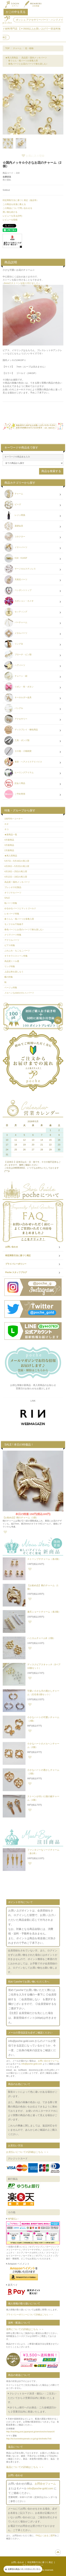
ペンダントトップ (33, 590)
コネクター (33, 537)
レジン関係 (33, 515)
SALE (7, 898)
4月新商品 (9, 840)
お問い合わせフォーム (48, 2061)
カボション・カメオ (33, 601)
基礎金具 (33, 526)
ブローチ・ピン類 (33, 655)
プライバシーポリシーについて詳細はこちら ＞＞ (29, 2314)
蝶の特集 (8, 977)
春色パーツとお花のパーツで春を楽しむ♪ (27, 64)
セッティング (33, 612)
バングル (33, 708)
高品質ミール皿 (11, 961)
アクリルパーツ (11, 940)
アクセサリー (33, 719)
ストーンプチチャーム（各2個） (44, 1559)
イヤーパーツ (33, 548)
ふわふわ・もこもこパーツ (17, 950)
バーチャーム (33, 623)
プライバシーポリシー (33, 1264)
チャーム (17, 48)
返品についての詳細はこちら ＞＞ (25, 2467)
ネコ (6, 829)
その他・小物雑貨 (33, 751)
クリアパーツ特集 (12, 935)
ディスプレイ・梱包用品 (33, 730)
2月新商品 (9, 850)
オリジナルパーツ (12, 892)
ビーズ (33, 505)
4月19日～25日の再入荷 (15, 871)
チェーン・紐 (33, 676)
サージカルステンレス (33, 569)
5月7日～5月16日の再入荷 (16, 861)
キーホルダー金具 (33, 698)
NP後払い (12, 2218)
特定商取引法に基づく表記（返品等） (21, 200)
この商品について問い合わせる (17, 208)
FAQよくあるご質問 (45, 2535)
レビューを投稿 (10, 220)
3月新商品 (9, 845)
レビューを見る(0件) (12, 216)
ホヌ (6, 824)
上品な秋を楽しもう (13, 971)
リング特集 (9, 966)
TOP (7, 48)
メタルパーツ (33, 633)
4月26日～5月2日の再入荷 (16, 866)
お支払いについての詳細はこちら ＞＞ (27, 2152)
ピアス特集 (9, 945)
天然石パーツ (33, 580)
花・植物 (29, 48)
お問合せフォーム (45, 2483)
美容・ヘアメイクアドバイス (33, 762)
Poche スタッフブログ (33, 1272)
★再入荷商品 (11, 57)
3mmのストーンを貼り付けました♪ (22, 283)
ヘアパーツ (33, 666)
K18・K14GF (33, 558)
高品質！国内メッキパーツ (34, 57)
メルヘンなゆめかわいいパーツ (19, 993)
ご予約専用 (33, 794)
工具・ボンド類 (33, 741)
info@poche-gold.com (31, 2064)
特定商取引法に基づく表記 (33, 1255)
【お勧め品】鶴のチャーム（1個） (20, 1517)
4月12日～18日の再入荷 (15, 877)
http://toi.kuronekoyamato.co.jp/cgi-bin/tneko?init (28, 2438)
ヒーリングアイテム (33, 773)
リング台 (33, 644)
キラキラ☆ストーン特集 (16, 956)
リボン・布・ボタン (33, 687)
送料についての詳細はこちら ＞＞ (25, 2329)
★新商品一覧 (10, 834)
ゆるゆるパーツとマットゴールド (20, 908)
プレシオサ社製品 (12, 887)
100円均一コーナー (13, 819)
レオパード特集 (11, 913)
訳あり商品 (33, 784)
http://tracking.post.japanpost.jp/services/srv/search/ (30, 2431)
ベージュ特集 (10, 987)
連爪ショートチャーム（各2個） (44, 1611)
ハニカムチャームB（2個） (41, 1638)
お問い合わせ (33, 1247)
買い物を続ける (10, 212)
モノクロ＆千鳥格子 (13, 924)
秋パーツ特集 (10, 903)
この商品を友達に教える (14, 204)
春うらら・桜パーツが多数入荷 (23, 60)
